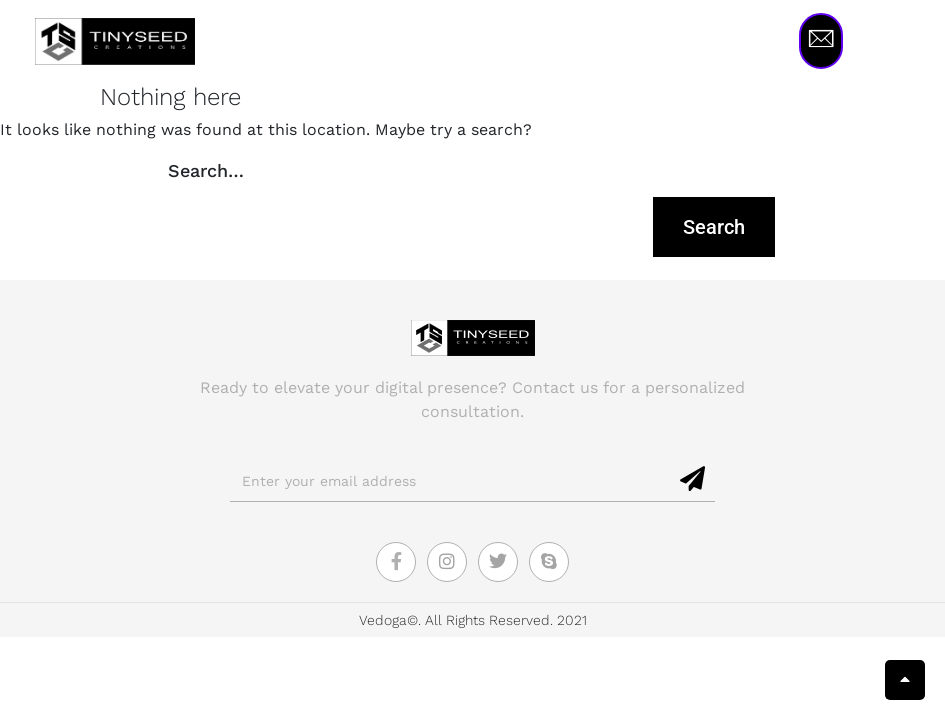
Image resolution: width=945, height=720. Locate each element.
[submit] (693, 480)
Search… (206, 170)
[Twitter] (498, 562)
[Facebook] (396, 562)
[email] (451, 481)
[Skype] (549, 562)
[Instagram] (447, 562)
